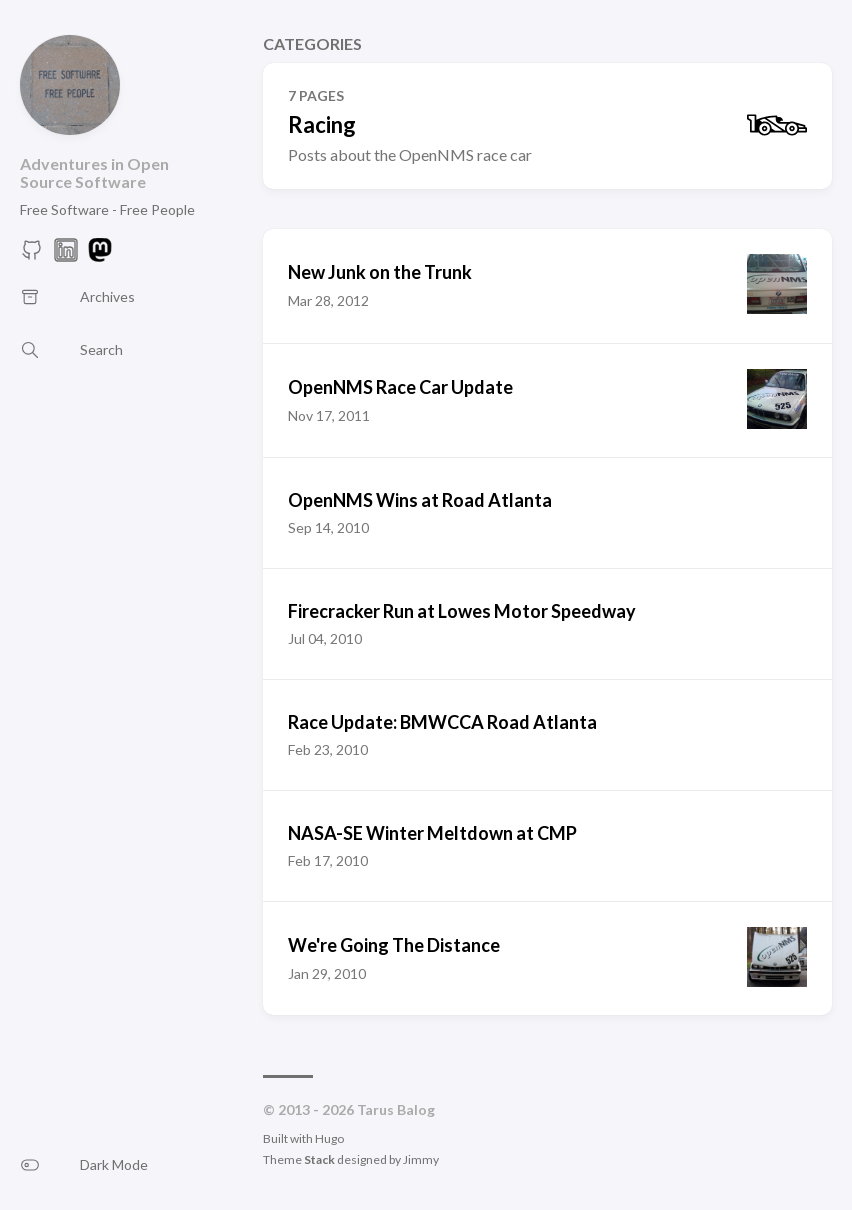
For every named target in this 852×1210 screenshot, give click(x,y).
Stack (319, 1159)
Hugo (329, 1138)
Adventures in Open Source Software (94, 172)
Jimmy (421, 1159)
